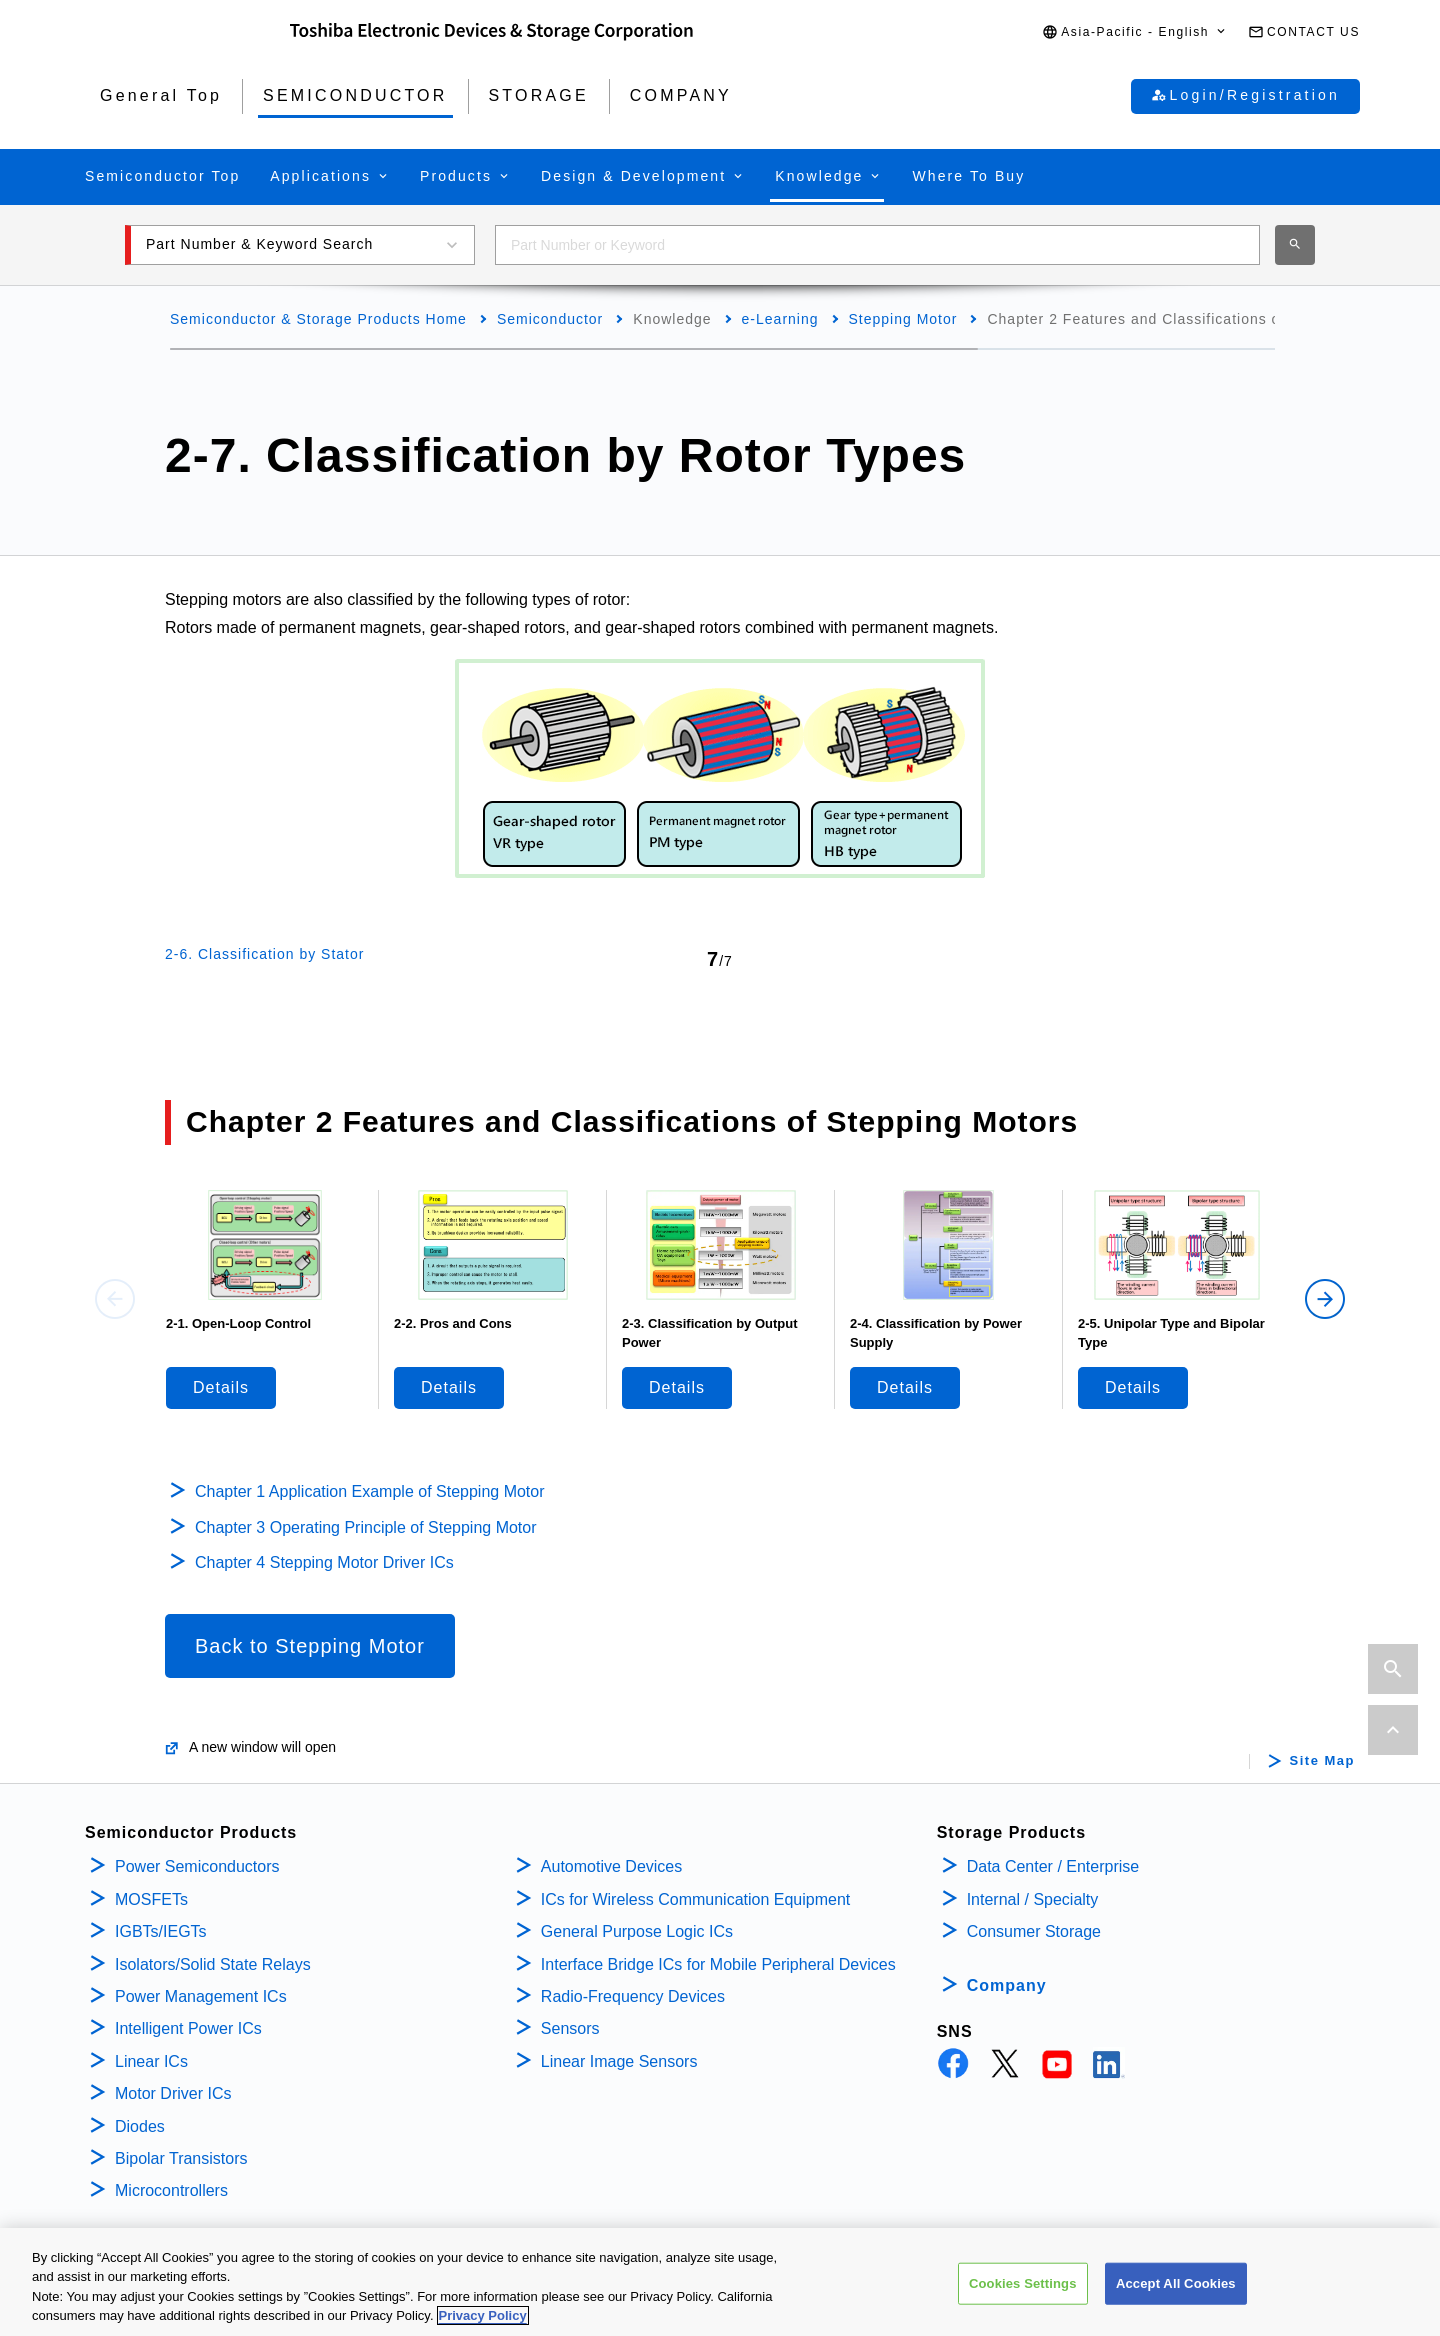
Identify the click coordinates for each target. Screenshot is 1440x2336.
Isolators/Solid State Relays (213, 1964)
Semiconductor (550, 319)
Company (1007, 1985)
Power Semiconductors (197, 1866)
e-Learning (780, 319)
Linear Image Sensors (619, 2061)
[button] (1135, 32)
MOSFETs (151, 1899)
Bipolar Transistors (181, 2158)
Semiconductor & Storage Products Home (318, 319)
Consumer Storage (1034, 1931)
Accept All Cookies (1176, 2295)
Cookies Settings (1023, 2295)
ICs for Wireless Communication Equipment (695, 1899)
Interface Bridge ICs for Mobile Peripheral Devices (718, 1964)
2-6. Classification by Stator (264, 954)
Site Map (1322, 1761)
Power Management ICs (201, 1996)
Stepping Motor (903, 319)
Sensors (570, 2028)
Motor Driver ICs (173, 2093)
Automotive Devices (611, 1866)
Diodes (140, 2126)
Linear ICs (151, 2061)
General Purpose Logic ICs (637, 1931)
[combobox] (877, 245)
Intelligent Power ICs (188, 2028)
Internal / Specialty (1033, 1899)
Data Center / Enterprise (1053, 1866)
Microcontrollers (171, 2190)
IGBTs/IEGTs (161, 1931)
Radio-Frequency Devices (633, 1996)
